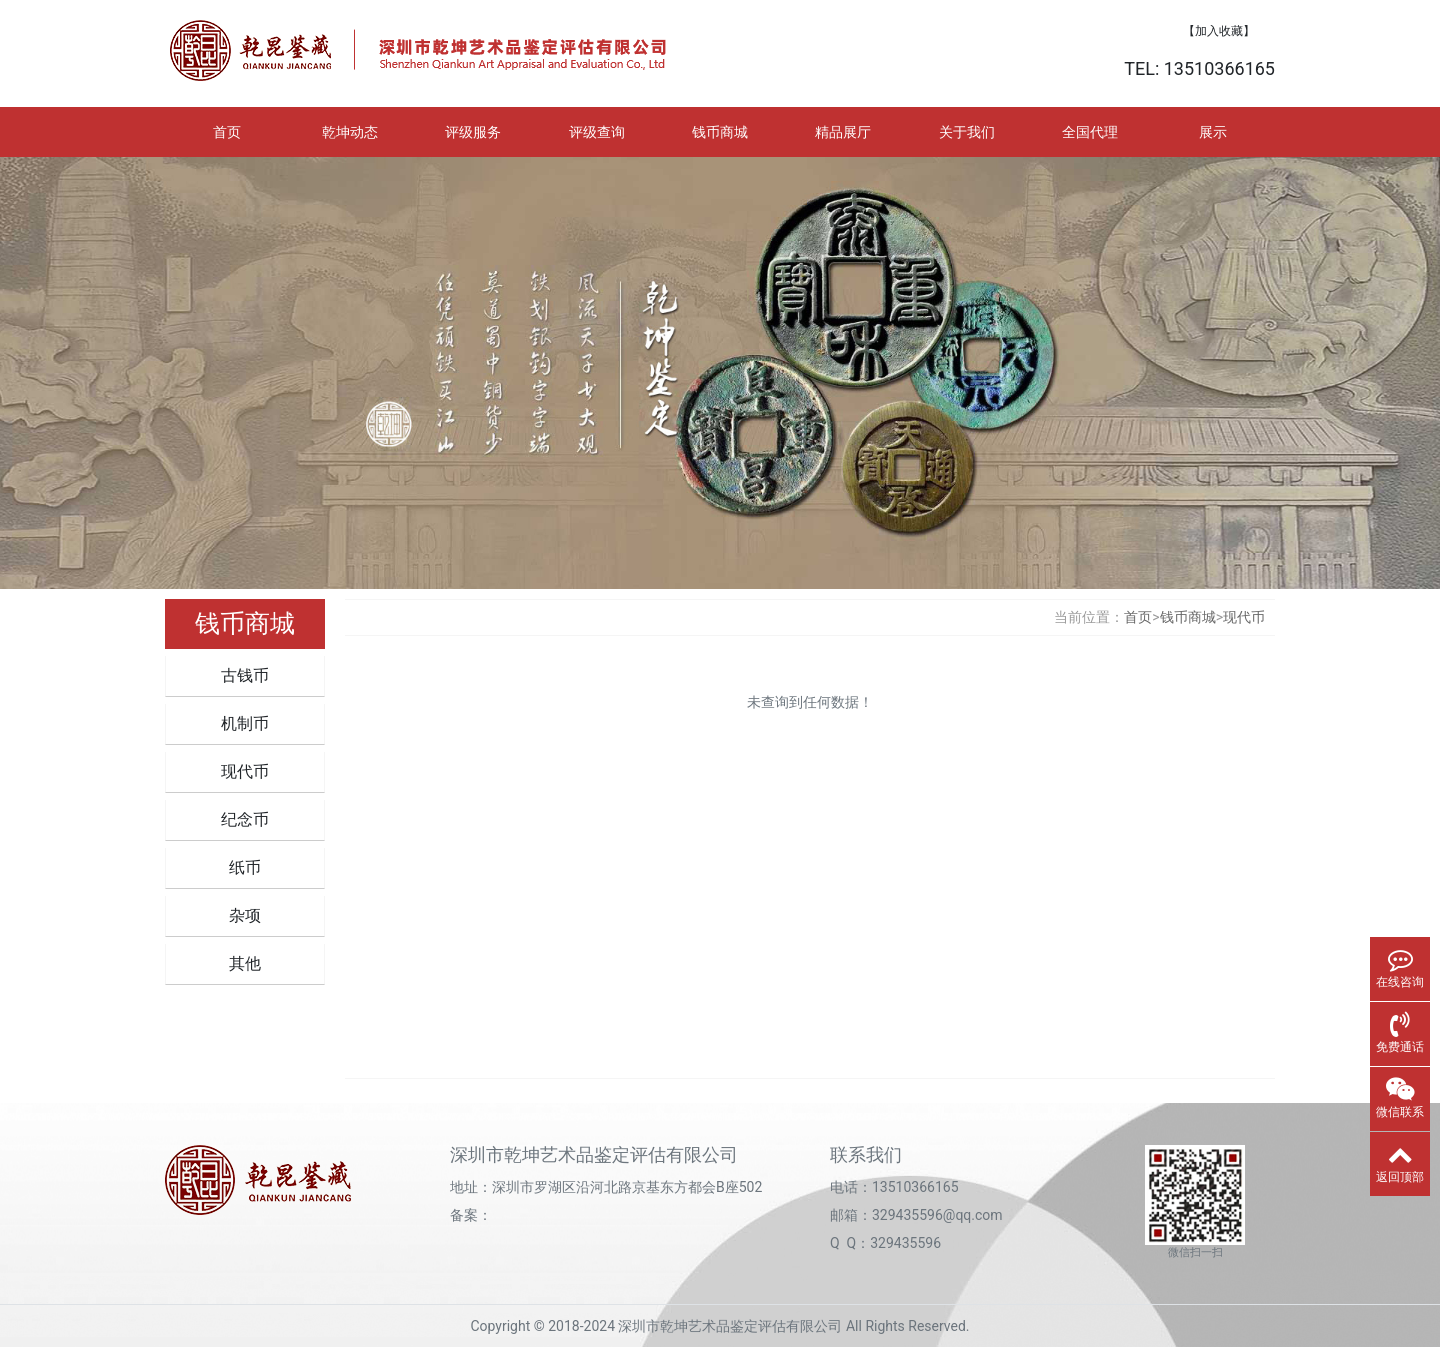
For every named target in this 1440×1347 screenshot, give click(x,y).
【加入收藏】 (1219, 31)
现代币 (245, 771)
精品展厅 (843, 132)
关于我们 (967, 132)
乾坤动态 (350, 132)
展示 (1213, 132)
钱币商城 (720, 132)
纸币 (245, 867)
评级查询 (597, 132)
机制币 (245, 723)
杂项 (245, 915)
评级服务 (473, 132)
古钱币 (245, 675)
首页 (227, 132)
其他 (245, 963)
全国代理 (1090, 132)
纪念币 (245, 819)
